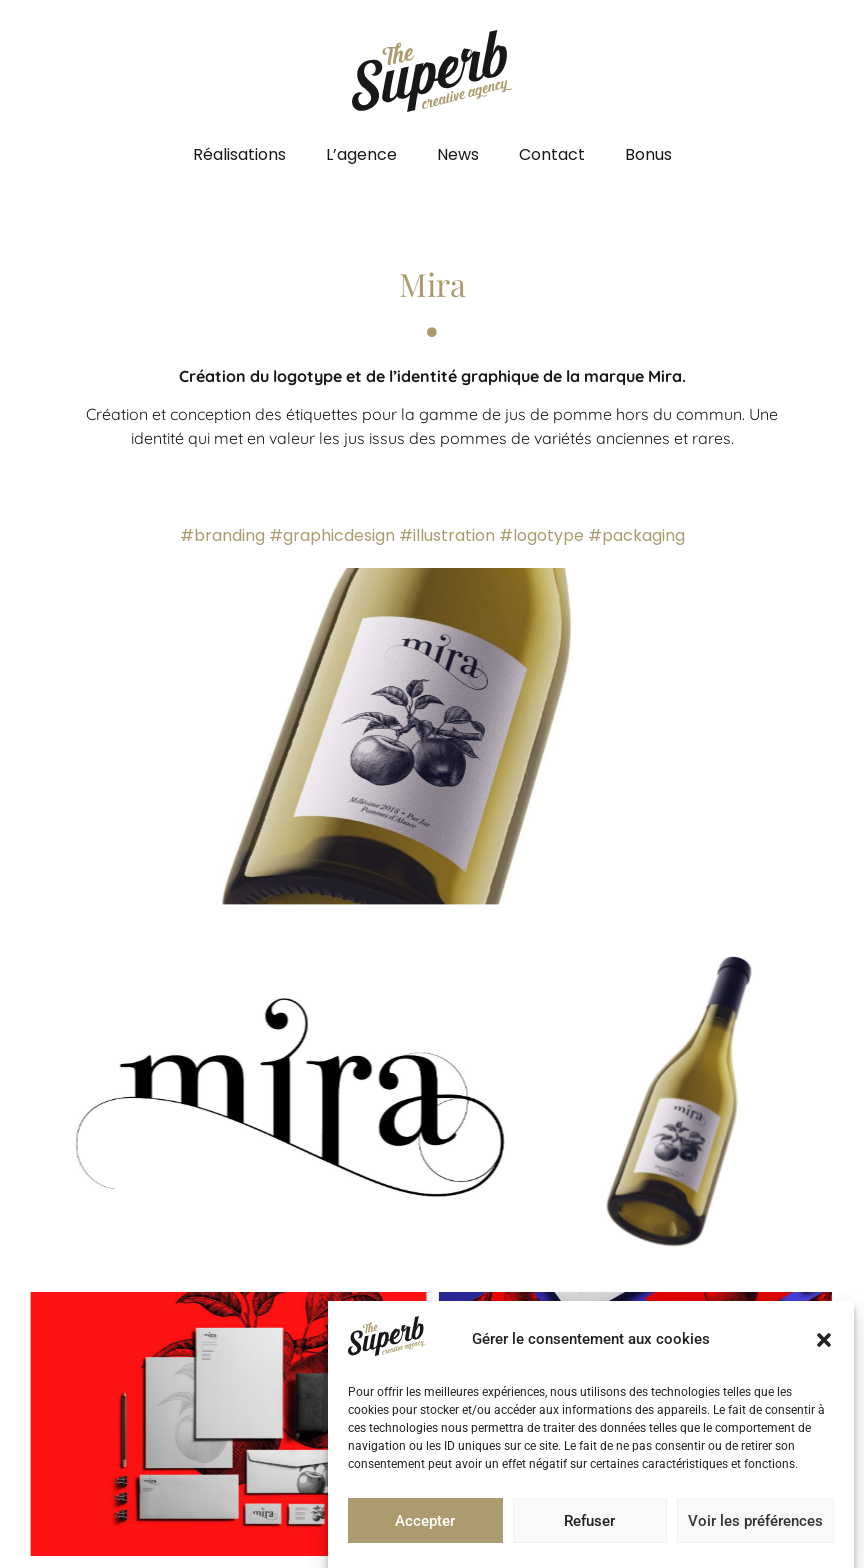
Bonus (648, 154)
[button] (824, 1340)
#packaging (636, 535)
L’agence (361, 154)
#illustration (447, 535)
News (458, 154)
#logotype (541, 535)
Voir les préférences (755, 1521)
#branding (222, 535)
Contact (552, 154)
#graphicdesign (332, 535)
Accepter (425, 1521)
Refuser (589, 1521)
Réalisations (239, 154)
